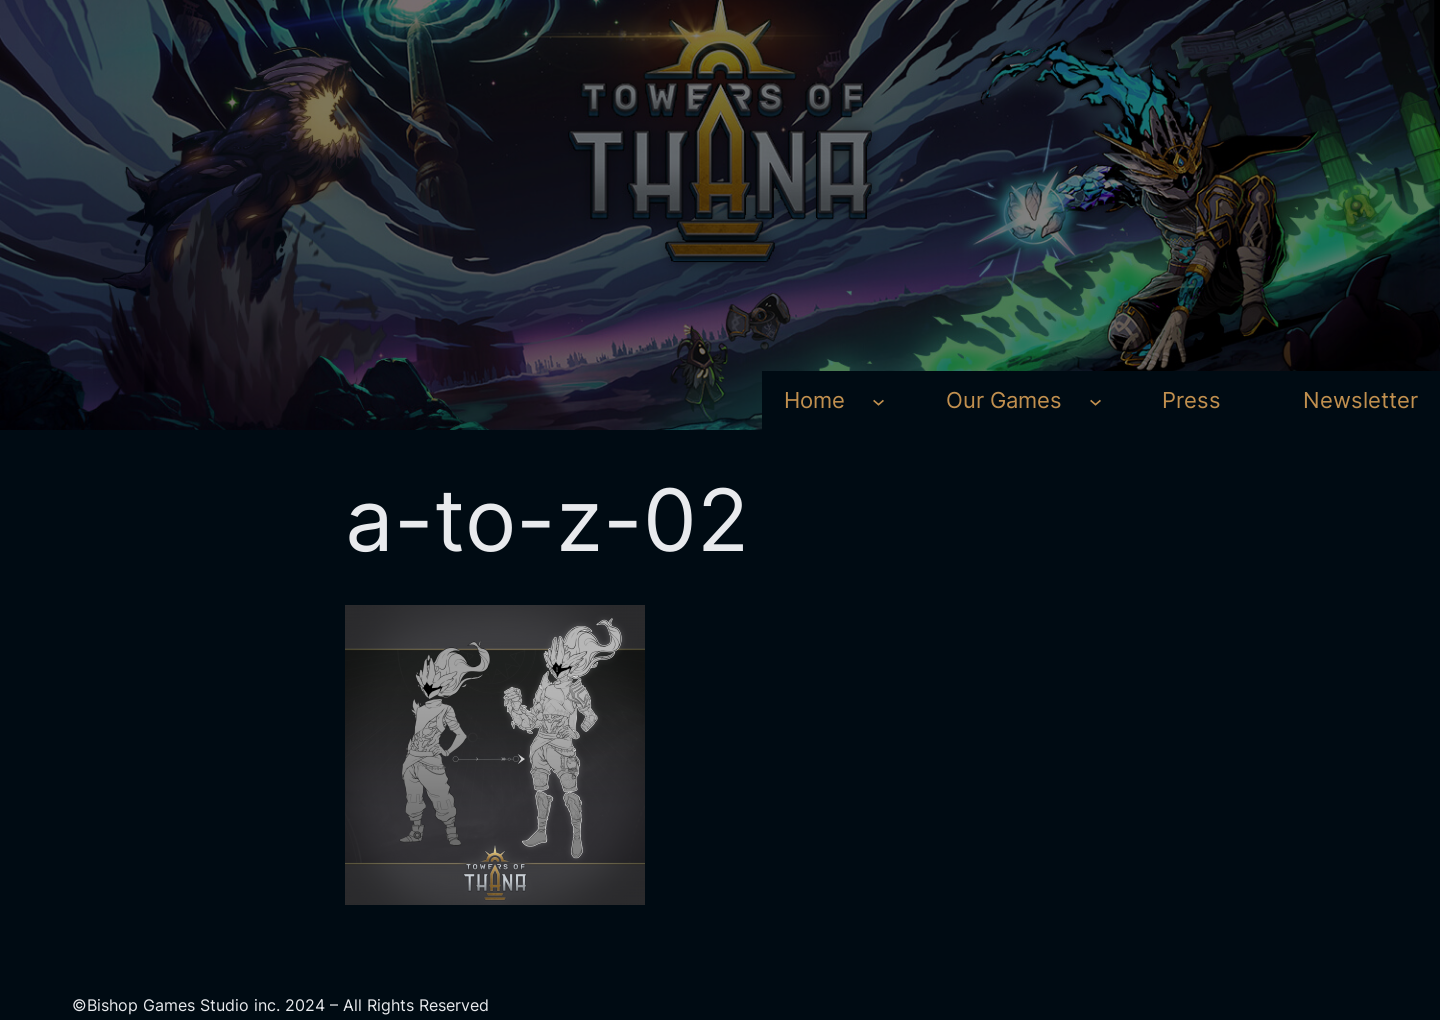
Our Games (1004, 400)
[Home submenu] (878, 400)
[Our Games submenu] (1095, 400)
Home (814, 400)
